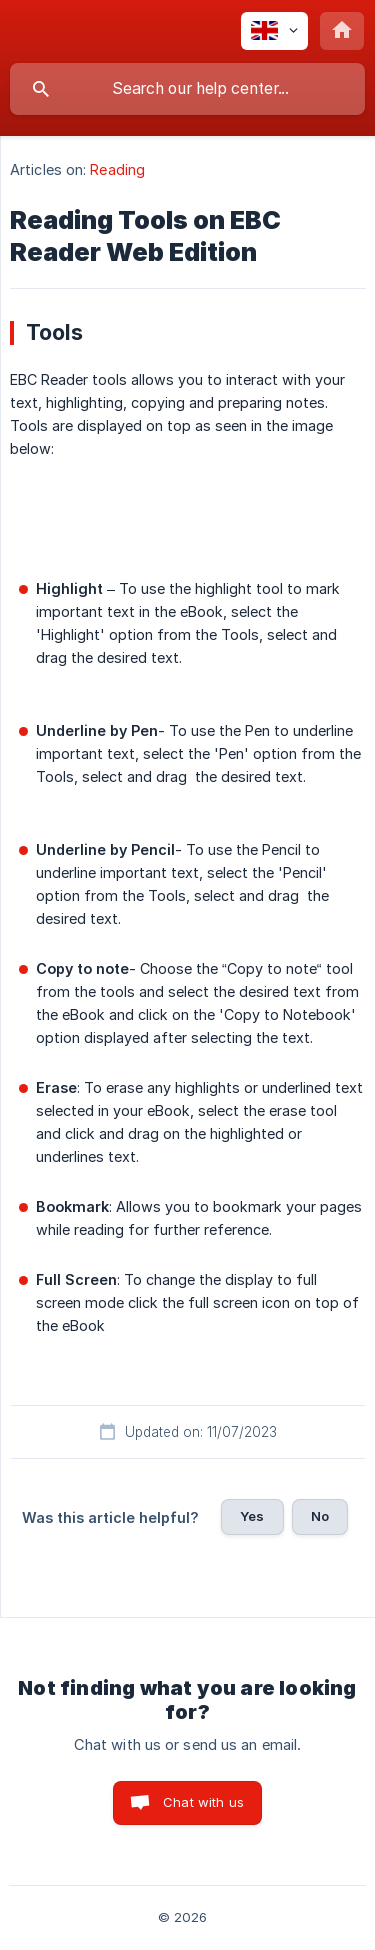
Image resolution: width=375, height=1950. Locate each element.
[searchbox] (187, 89)
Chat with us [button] (203, 1802)
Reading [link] (117, 169)
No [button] (320, 1516)
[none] (274, 31)
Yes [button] (252, 1516)
